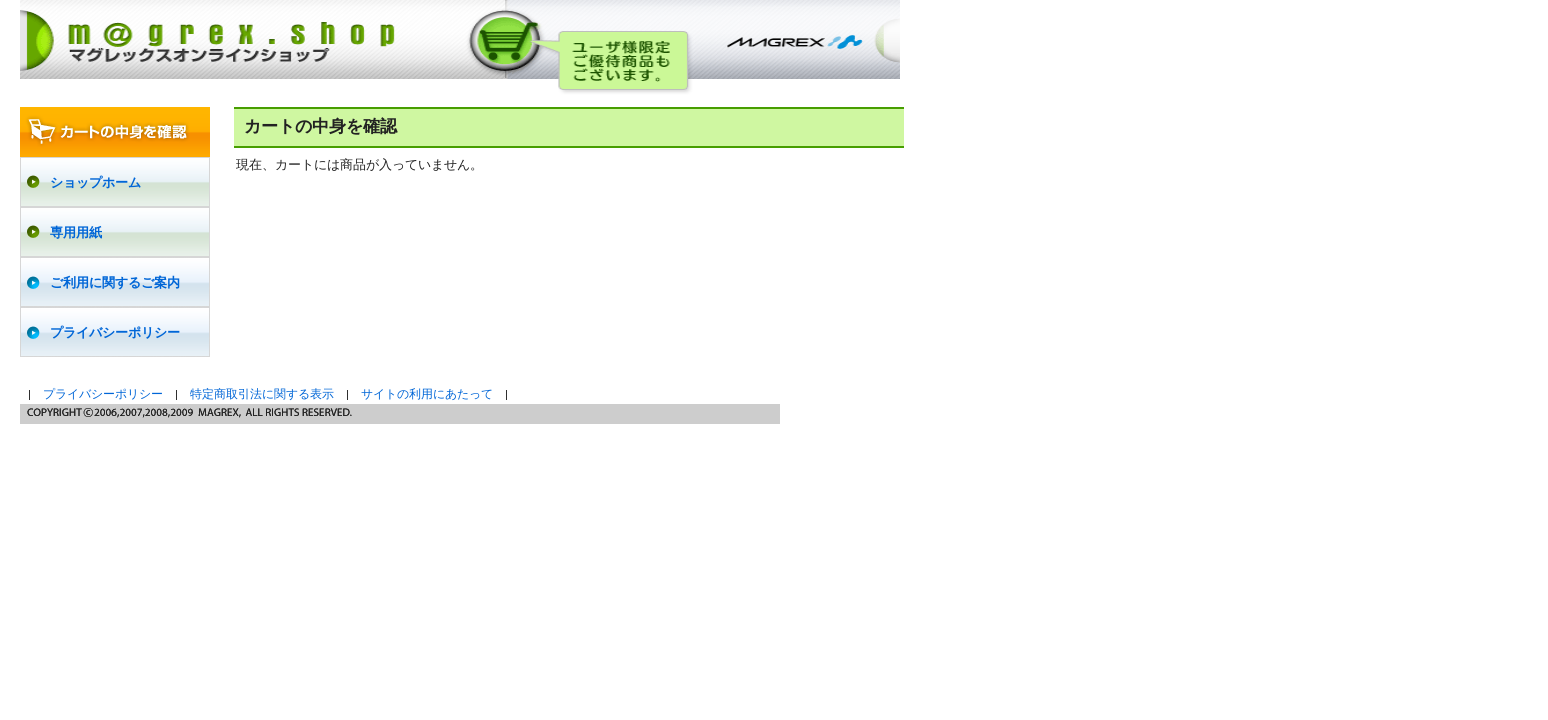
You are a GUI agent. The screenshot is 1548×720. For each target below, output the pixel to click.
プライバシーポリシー (103, 394)
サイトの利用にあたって (427, 394)
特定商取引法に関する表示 (262, 394)
